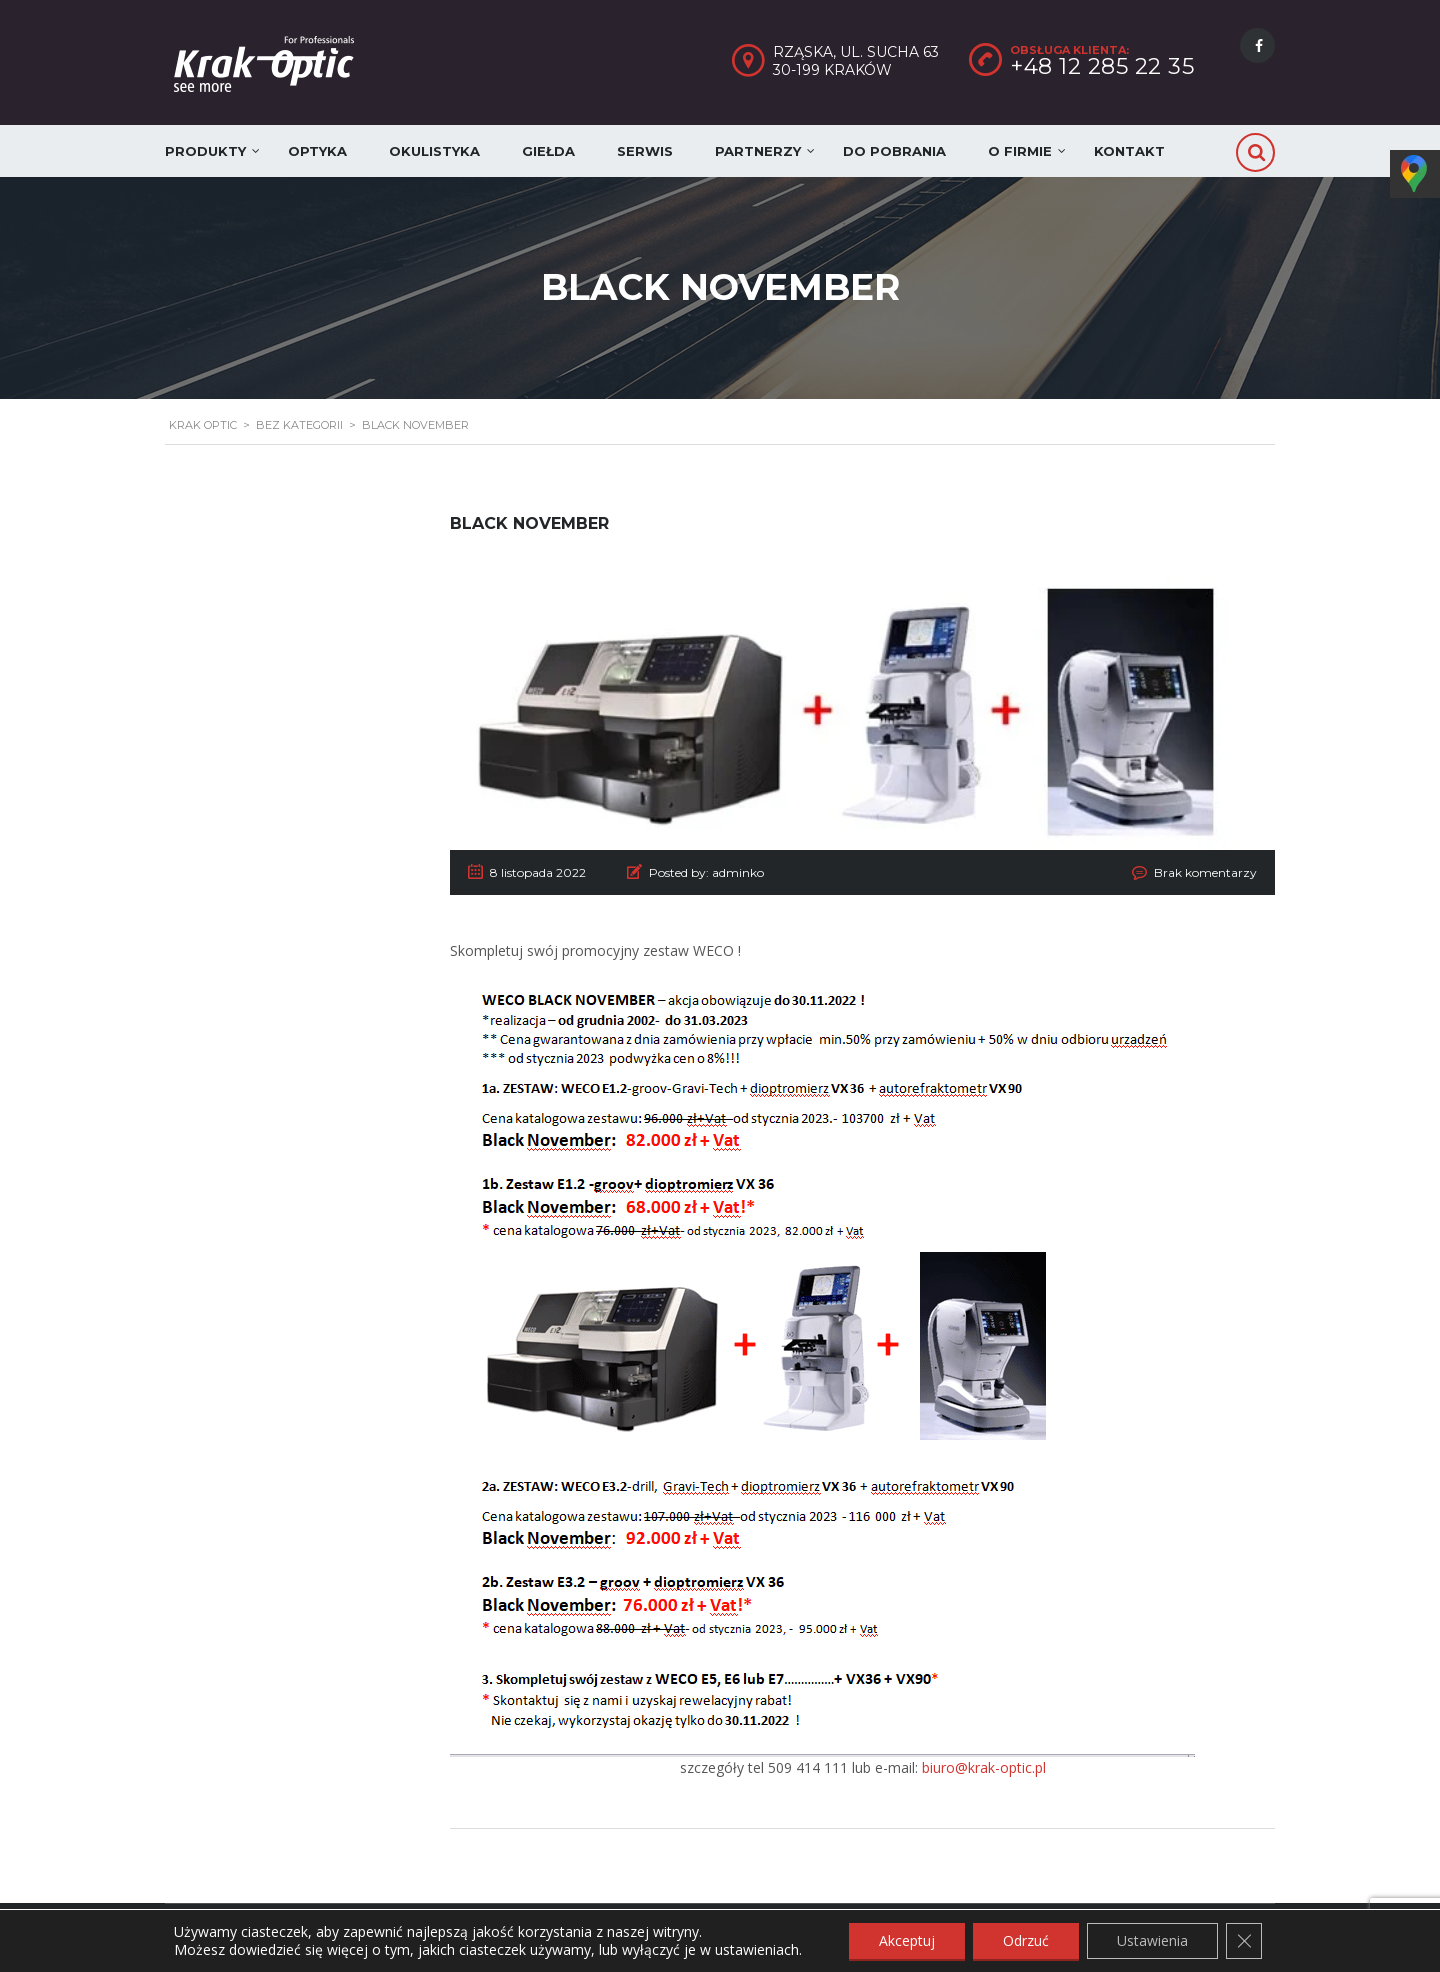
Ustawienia (1152, 1940)
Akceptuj (907, 1940)
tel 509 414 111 (798, 1767)
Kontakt (1129, 151)
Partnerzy (758, 151)
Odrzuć (1026, 1940)
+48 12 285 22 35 (1102, 66)
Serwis (645, 151)
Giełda (548, 151)
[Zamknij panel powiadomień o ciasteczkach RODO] (1244, 1941)
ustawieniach (757, 1950)
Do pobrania (894, 151)
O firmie (1020, 151)
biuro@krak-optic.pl (984, 1767)
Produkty (205, 151)
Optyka (317, 151)
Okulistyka (434, 151)
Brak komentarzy (1205, 872)
